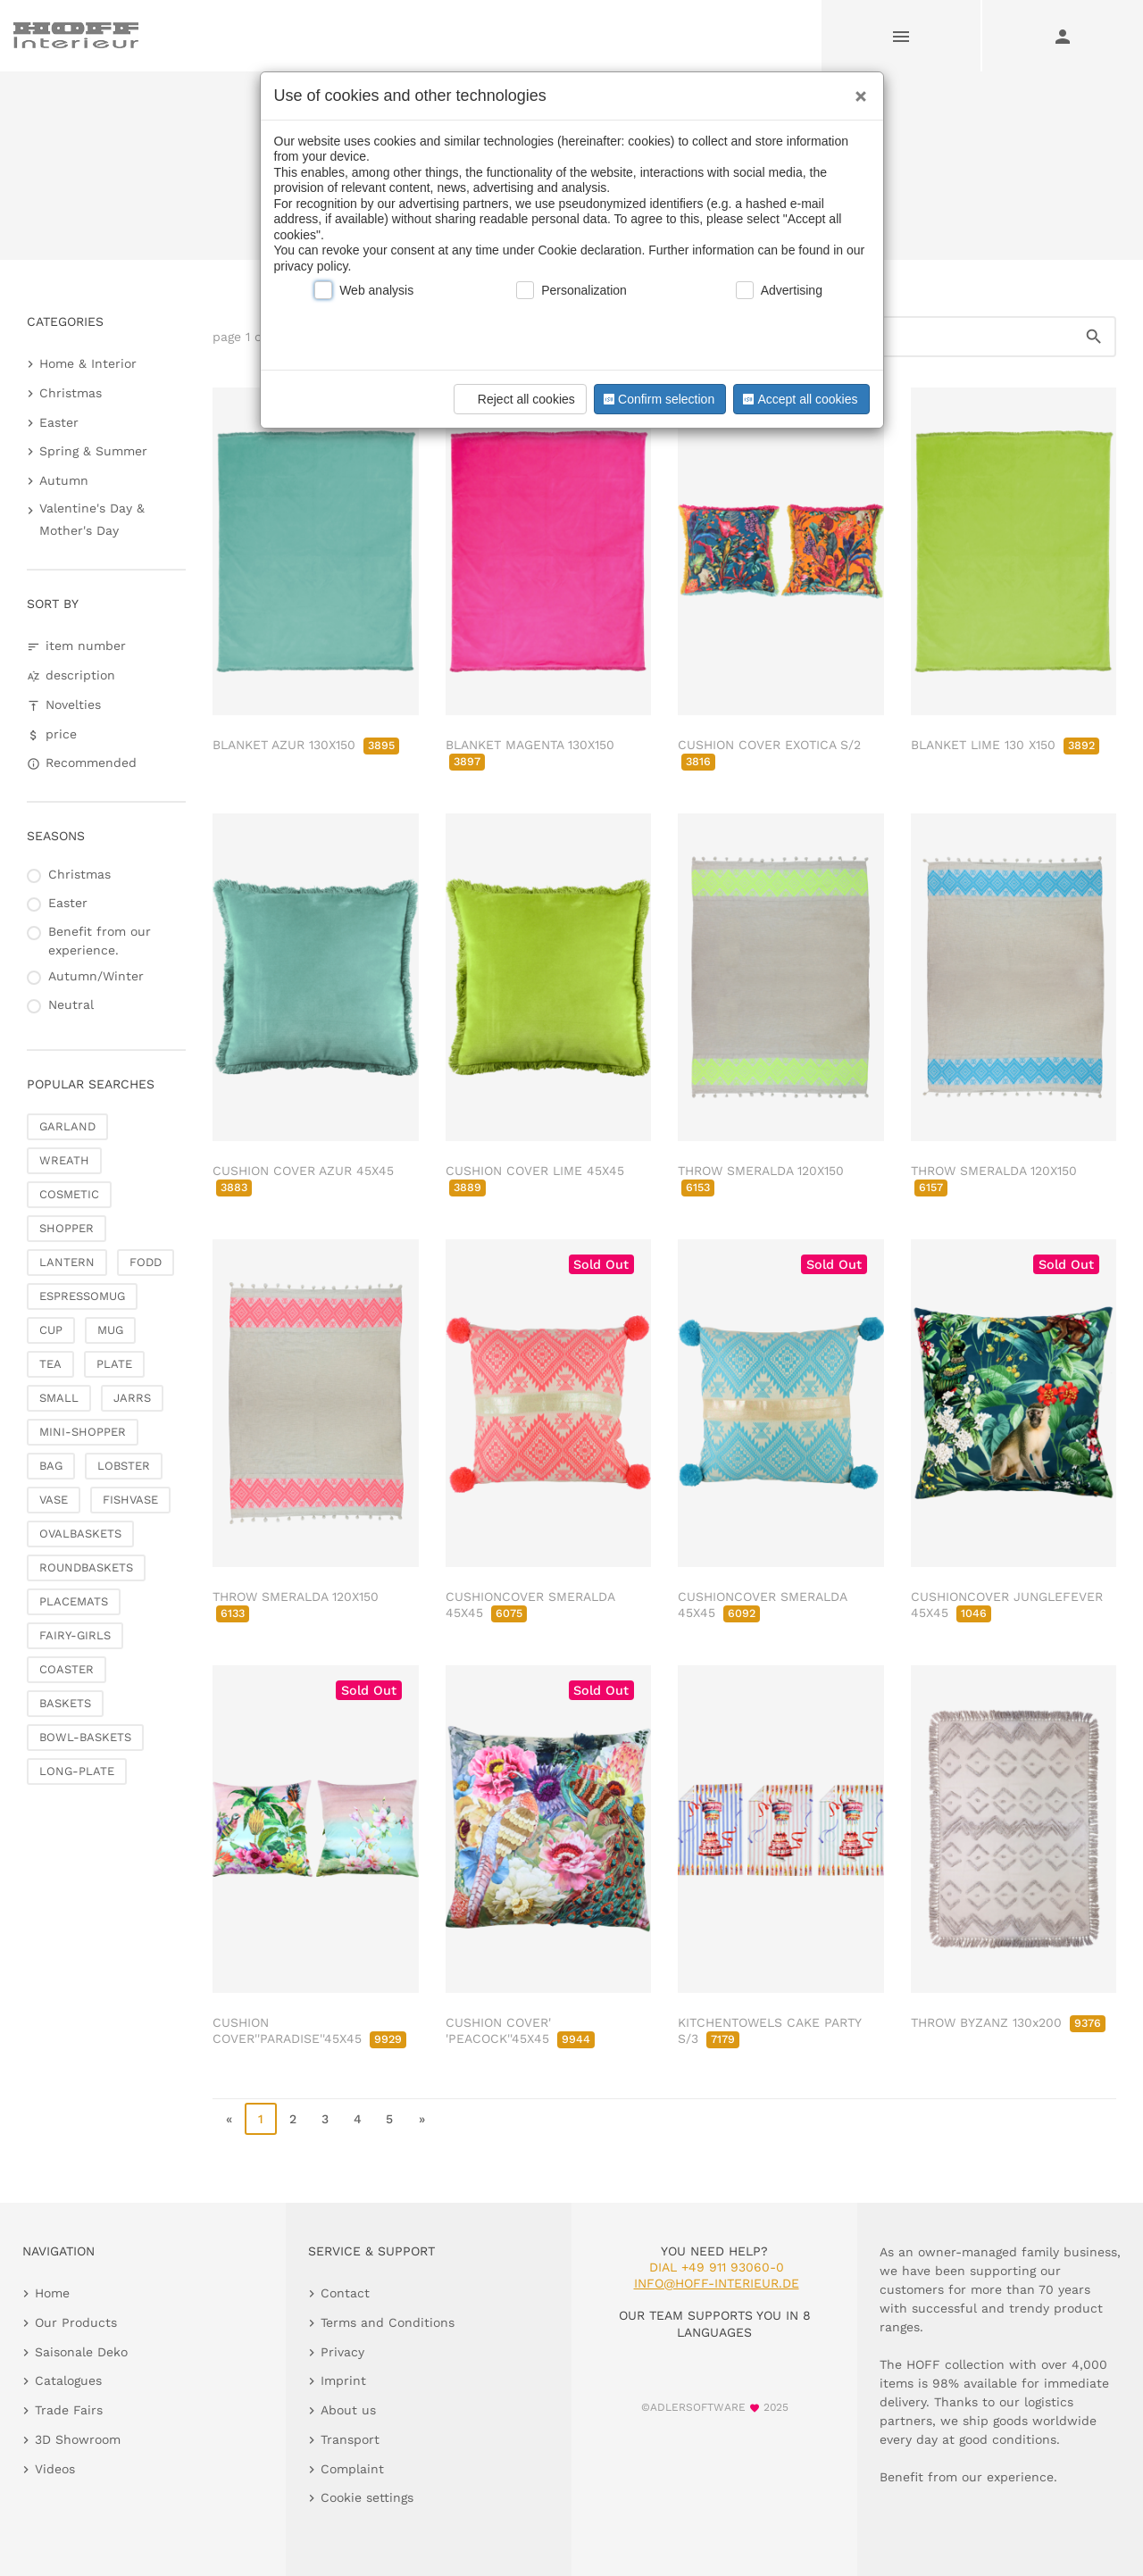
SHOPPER (66, 1228)
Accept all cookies (798, 399)
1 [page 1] (260, 2119)
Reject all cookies (517, 399)
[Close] (856, 90)
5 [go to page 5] (389, 2119)
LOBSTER (123, 1465)
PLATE (114, 1364)
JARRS (132, 1398)
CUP (51, 1330)
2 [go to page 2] (292, 2119)
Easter (59, 422)
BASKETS (65, 1703)
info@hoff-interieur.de (716, 2283)
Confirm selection (657, 399)
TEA (50, 1364)
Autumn (63, 480)
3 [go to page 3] (325, 2119)
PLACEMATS (73, 1601)
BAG (51, 1465)
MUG (110, 1330)
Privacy (342, 2352)
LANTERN (67, 1262)
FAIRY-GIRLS (75, 1635)
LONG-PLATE (76, 1771)
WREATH (64, 1160)
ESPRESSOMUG (82, 1296)
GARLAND (67, 1126)
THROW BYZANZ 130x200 (1008, 2022)
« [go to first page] (229, 2119)
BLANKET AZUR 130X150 (306, 745)
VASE (53, 1499)
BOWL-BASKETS (85, 1737)
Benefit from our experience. (99, 940)
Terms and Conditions (388, 2322)
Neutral (71, 1004)
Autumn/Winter (96, 976)
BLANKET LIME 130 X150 (1005, 745)
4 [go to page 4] (358, 2119)
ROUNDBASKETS (86, 1567)
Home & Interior (88, 363)
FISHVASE (130, 1499)
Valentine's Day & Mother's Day (92, 519)
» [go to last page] (422, 2119)
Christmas (70, 393)
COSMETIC (69, 1194)
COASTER (66, 1669)
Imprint (343, 2380)
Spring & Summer (93, 451)
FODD (145, 1262)
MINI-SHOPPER (82, 1431)
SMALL (59, 1398)
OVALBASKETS (80, 1533)
